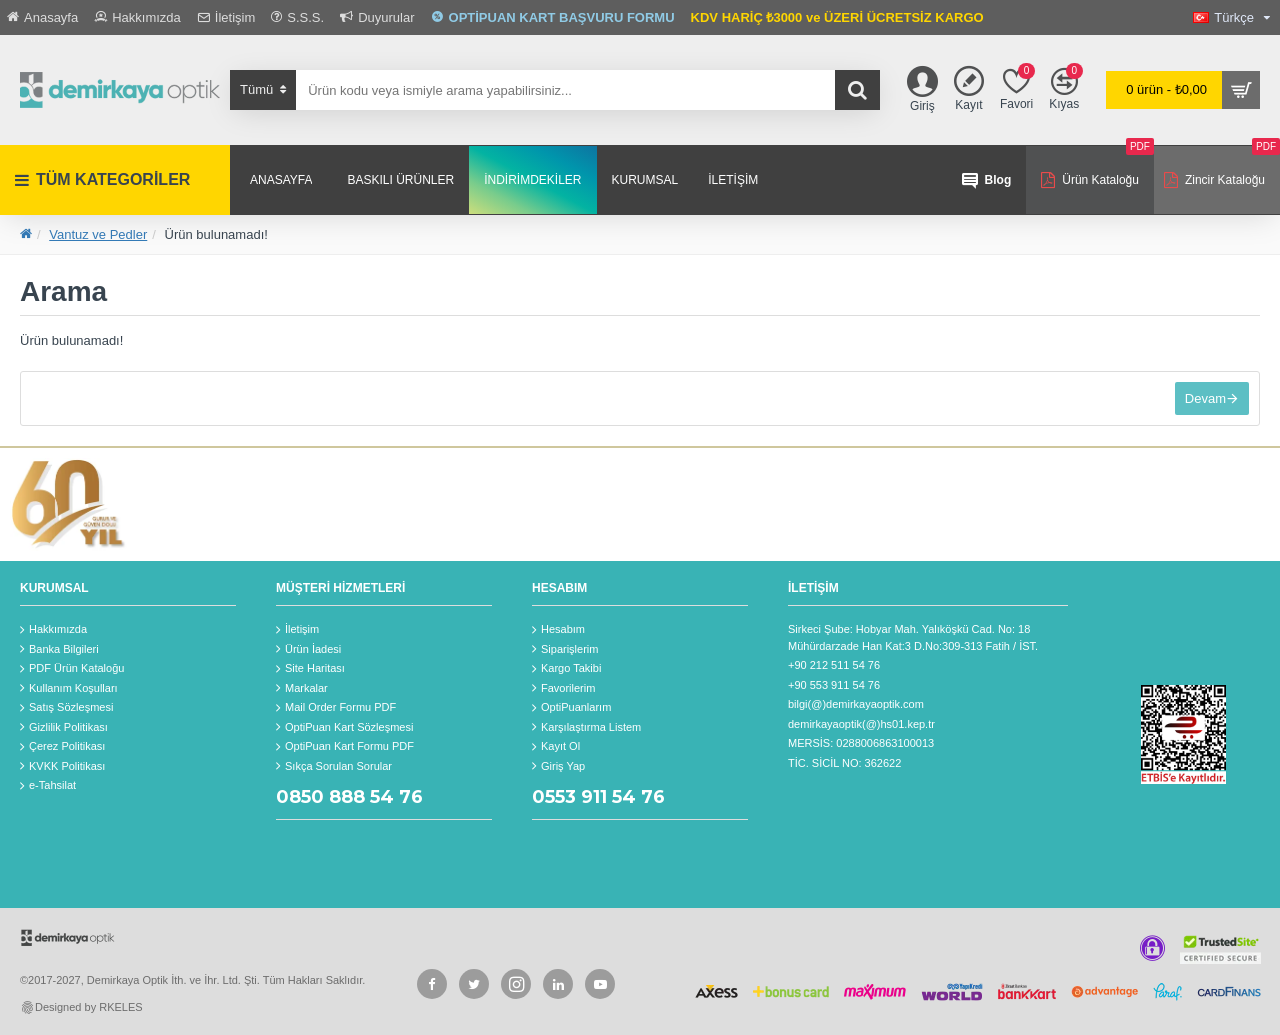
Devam (1205, 398)
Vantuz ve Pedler (98, 234)
